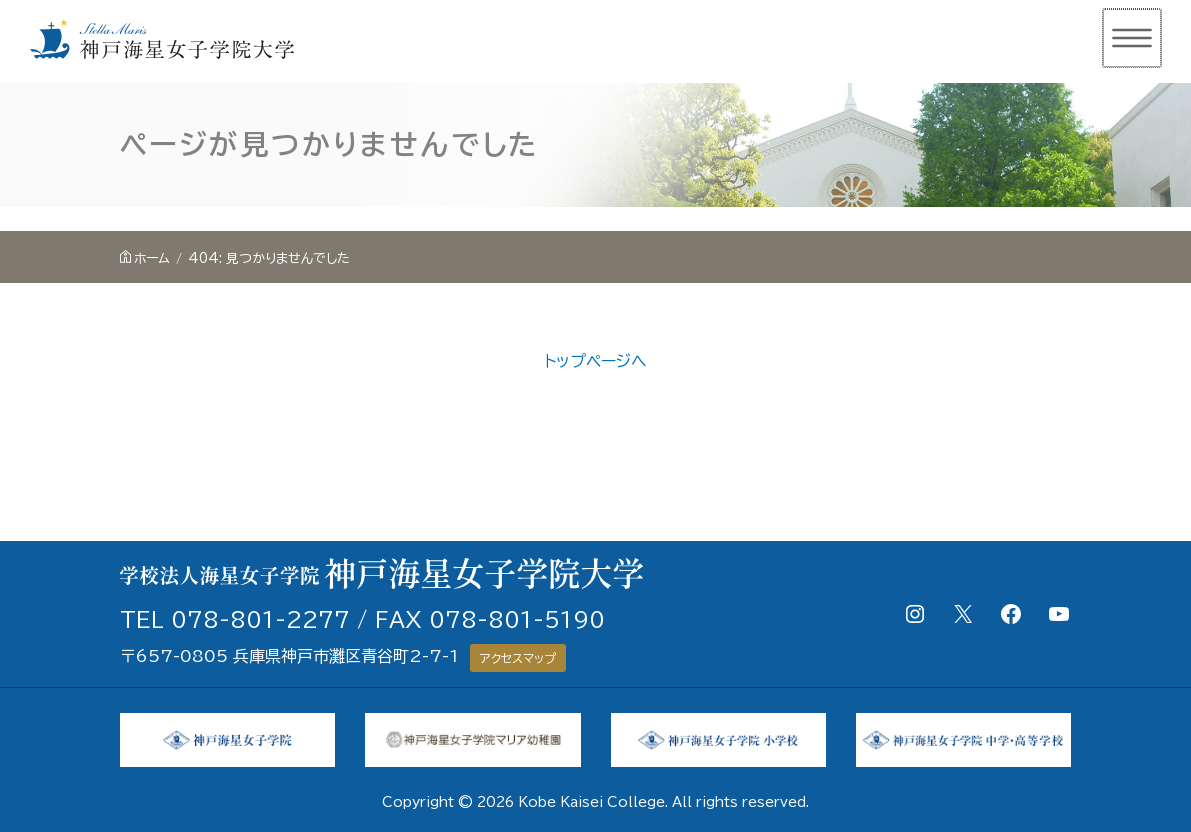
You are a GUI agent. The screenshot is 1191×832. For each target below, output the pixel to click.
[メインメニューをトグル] (1133, 38)
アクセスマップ (518, 658)
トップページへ (595, 361)
